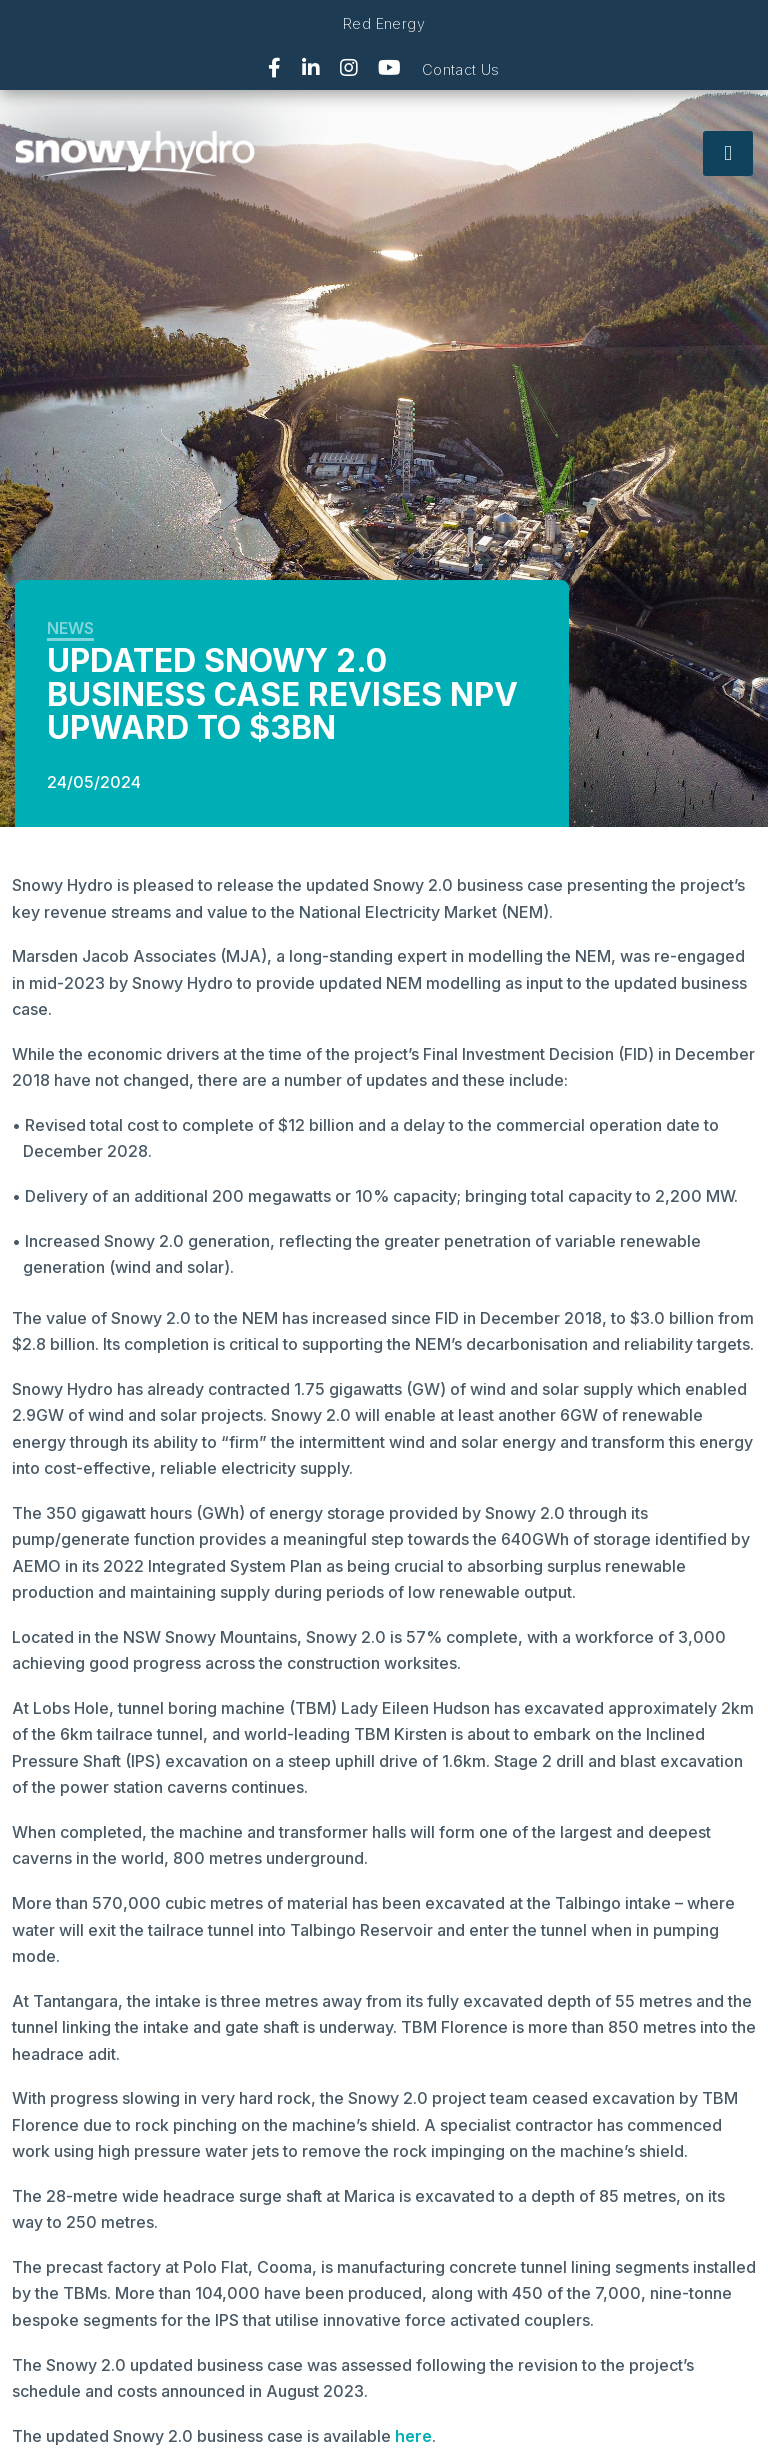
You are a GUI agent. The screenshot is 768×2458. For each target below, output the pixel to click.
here (413, 2436)
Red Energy (384, 23)
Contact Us (461, 69)
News (70, 628)
